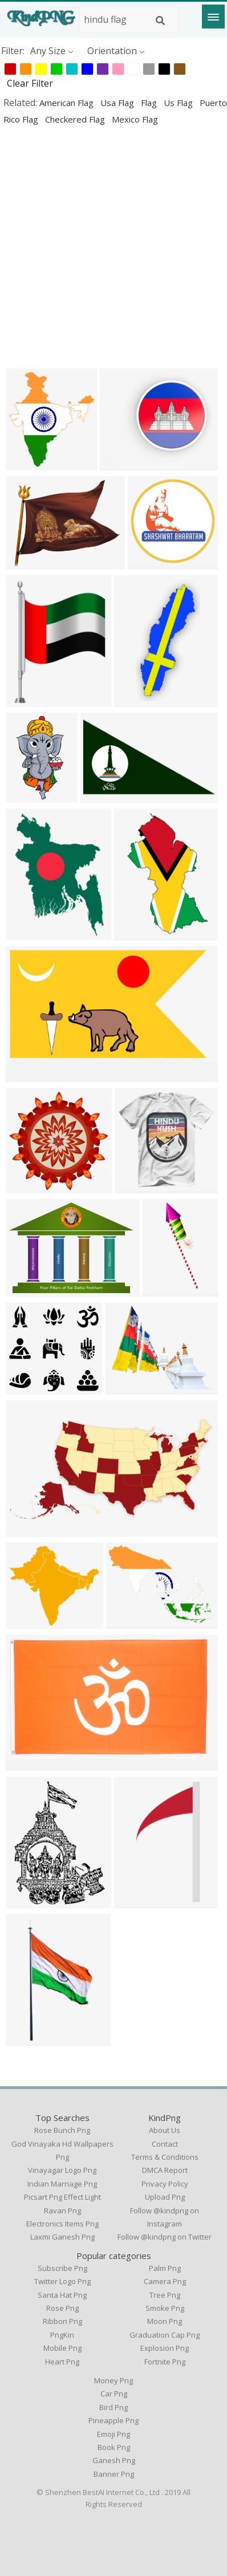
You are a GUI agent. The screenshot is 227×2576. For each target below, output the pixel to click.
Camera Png (165, 2281)
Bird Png (113, 2407)
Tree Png (164, 2295)
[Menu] (213, 17)
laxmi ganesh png (62, 2237)
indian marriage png (62, 2184)
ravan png (62, 2210)
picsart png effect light (62, 2197)
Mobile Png (62, 2348)
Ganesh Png (113, 2460)
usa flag (118, 102)
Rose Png (62, 2308)
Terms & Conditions (164, 2157)
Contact (165, 2144)
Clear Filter (30, 83)
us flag (179, 102)
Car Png (113, 2393)
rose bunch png (62, 2130)
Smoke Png (164, 2308)
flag (150, 102)
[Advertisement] (113, 246)
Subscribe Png (62, 2268)
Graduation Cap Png (164, 2335)
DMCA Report (165, 2170)
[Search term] (129, 19)
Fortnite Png (164, 2361)
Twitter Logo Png (62, 2281)
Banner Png (114, 2474)
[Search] (160, 20)
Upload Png (165, 2197)
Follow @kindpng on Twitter (164, 2237)
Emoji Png (113, 2434)
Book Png (114, 2447)
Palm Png (165, 2268)
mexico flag (135, 119)
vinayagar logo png (62, 2170)
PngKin (62, 2335)
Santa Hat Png (62, 2295)
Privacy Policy (164, 2184)
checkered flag (76, 119)
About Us (164, 2130)
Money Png (113, 2380)
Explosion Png (164, 2348)
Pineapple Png (113, 2420)
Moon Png (164, 2321)
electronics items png (62, 2224)
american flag (67, 102)
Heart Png (62, 2361)
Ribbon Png (62, 2321)
